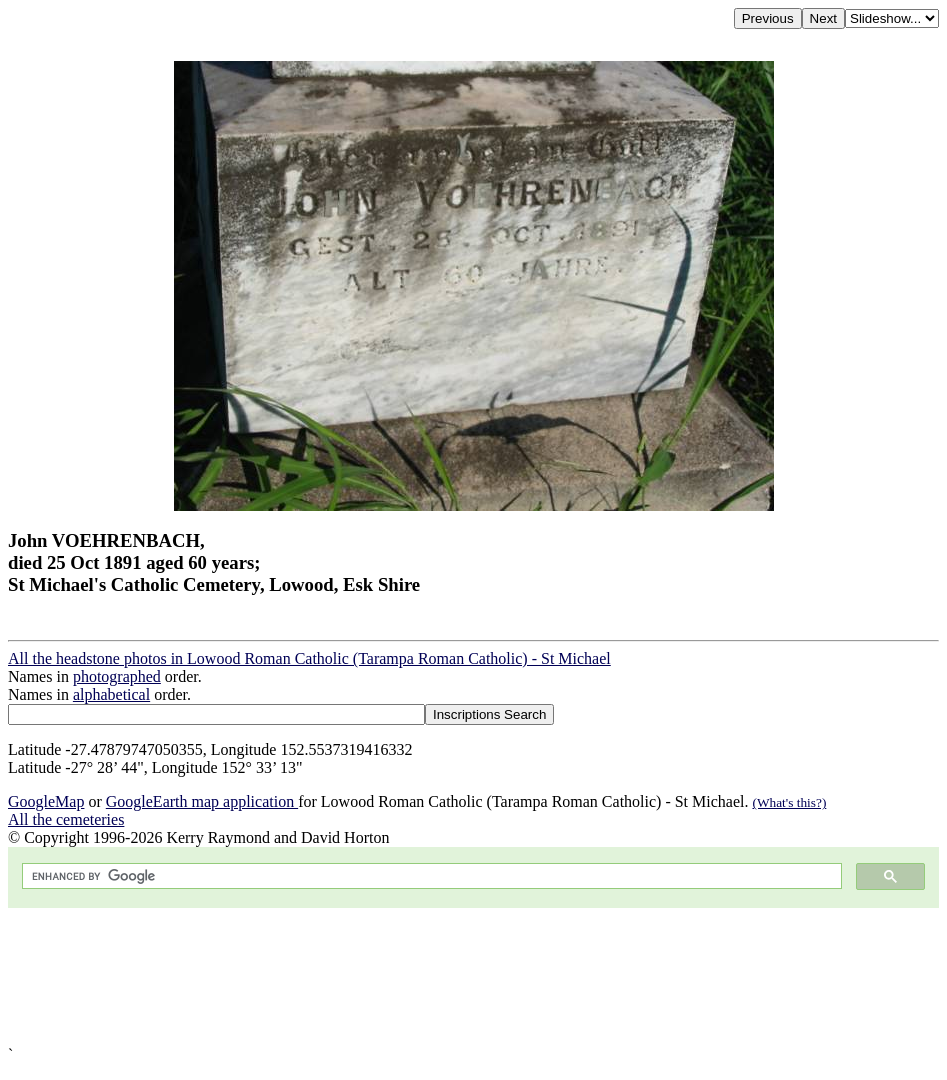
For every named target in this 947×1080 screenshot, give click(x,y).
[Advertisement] (473, 977)
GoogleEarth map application (202, 801)
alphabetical (111, 694)
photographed (117, 676)
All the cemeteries (66, 819)
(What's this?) (789, 802)
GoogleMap (46, 801)
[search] (430, 876)
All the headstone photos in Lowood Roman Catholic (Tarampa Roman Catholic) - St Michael (309, 658)
